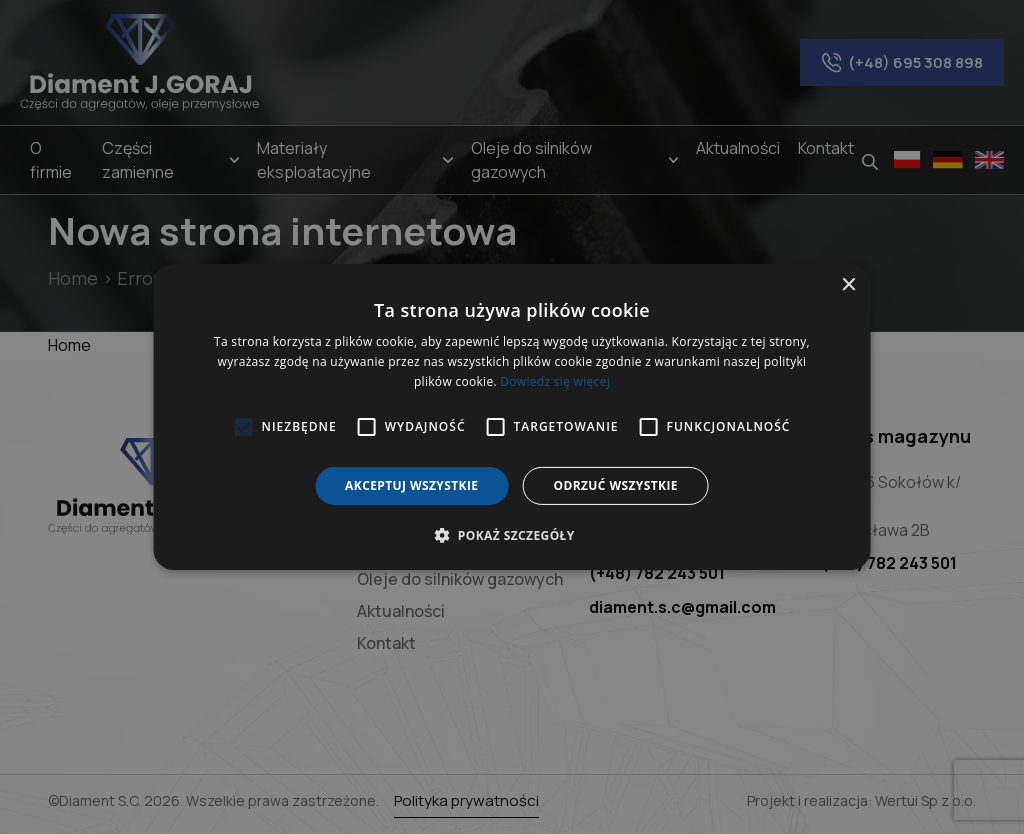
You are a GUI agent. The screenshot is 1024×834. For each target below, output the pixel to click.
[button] (511, 535)
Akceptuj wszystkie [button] (411, 485)
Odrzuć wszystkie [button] (615, 485)
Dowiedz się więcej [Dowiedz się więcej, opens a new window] (555, 381)
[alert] (512, 417)
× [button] (847, 285)
